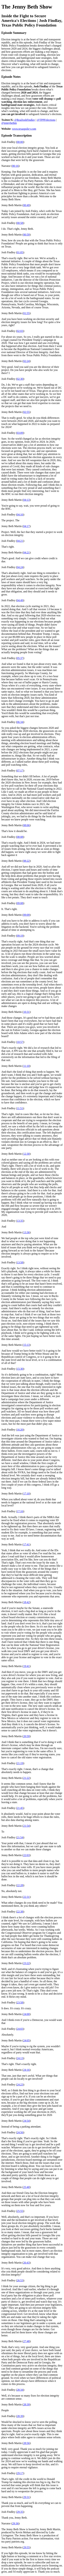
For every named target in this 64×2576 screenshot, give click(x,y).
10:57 (20, 1042)
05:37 (20, 658)
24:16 (26, 2069)
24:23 (20, 2084)
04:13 (26, 499)
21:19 (20, 1763)
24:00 (26, 2014)
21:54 (26, 1825)
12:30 (26, 1153)
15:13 (26, 1344)
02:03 (20, 331)
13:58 (20, 1262)
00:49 (26, 205)
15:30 (20, 1368)
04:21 (20, 540)
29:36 (15, 2523)
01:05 (20, 252)
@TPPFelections (46, 119)
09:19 (20, 935)
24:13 (20, 2058)
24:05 (26, 2040)
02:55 (26, 412)
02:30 (20, 378)
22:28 (20, 1885)
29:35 (20, 2511)
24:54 (26, 2120)
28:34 (20, 2389)
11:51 (20, 1108)
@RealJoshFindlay (24, 119)
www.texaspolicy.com (24, 128)
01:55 (26, 313)
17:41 (26, 1544)
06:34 (20, 722)
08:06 (26, 825)
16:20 (20, 1429)
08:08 (20, 836)
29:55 (26, 2547)
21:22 (26, 1777)
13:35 (20, 1220)
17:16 (20, 1511)
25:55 (20, 2211)
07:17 (20, 770)
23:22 (26, 1963)
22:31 (26, 1896)
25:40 (26, 2187)
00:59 (26, 234)
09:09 (26, 914)
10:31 (26, 1011)
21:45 (20, 1808)
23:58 (20, 2002)
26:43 (26, 2262)
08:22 (26, 860)
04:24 (20, 567)
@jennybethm (9, 123)
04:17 (26, 526)
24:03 (20, 2028)
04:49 (20, 600)
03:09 (20, 432)
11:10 (26, 1065)
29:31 (26, 2497)
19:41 (26, 1666)
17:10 (26, 1493)
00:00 (20, 141)
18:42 (26, 1602)
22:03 (26, 1855)
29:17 (20, 2473)
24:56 (20, 2132)
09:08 (20, 903)
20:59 (26, 1736)
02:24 (26, 361)
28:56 (26, 2443)
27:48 (26, 2341)
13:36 (26, 1232)
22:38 (20, 1911)
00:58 (20, 223)
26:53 (20, 2280)
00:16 (15, 165)
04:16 (20, 514)
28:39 (26, 2404)
